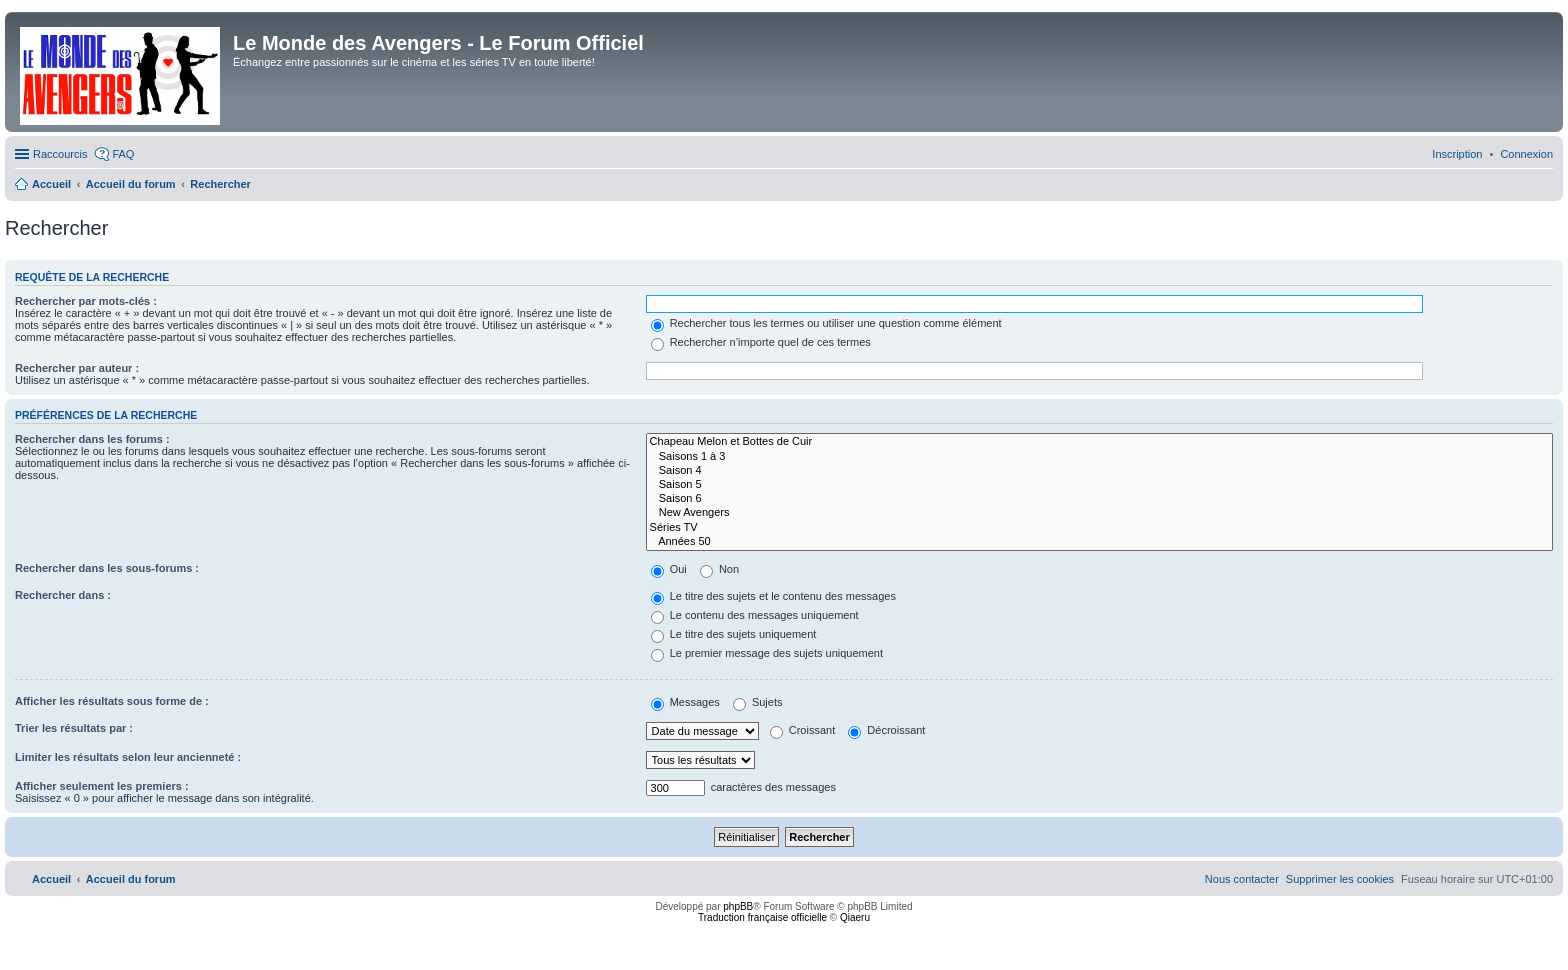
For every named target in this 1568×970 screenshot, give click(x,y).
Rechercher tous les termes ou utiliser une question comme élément (826, 323)
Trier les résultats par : (74, 728)
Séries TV (1099, 528)
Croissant (803, 730)
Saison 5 (1099, 485)
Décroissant (886, 730)
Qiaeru (855, 917)
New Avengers (1099, 513)
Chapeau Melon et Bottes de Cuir (1099, 442)
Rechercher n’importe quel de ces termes (761, 342)
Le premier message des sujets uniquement (767, 653)
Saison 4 (1099, 471)
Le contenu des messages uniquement (755, 615)
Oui (669, 569)
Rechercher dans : (63, 595)
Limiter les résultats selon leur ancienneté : (128, 757)
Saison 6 (1099, 499)
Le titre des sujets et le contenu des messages (773, 596)
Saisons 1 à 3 (1099, 457)
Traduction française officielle (762, 917)
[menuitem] (1526, 154)
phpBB (738, 906)
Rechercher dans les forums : (92, 439)
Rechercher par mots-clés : (86, 301)
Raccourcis (60, 154)
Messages (685, 702)
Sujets (758, 702)
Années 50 (1099, 542)
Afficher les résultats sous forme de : (112, 701)
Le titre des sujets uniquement (734, 634)
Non (719, 569)
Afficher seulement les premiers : (102, 786)
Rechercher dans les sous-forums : (107, 568)
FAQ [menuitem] (123, 154)
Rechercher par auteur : (77, 368)
